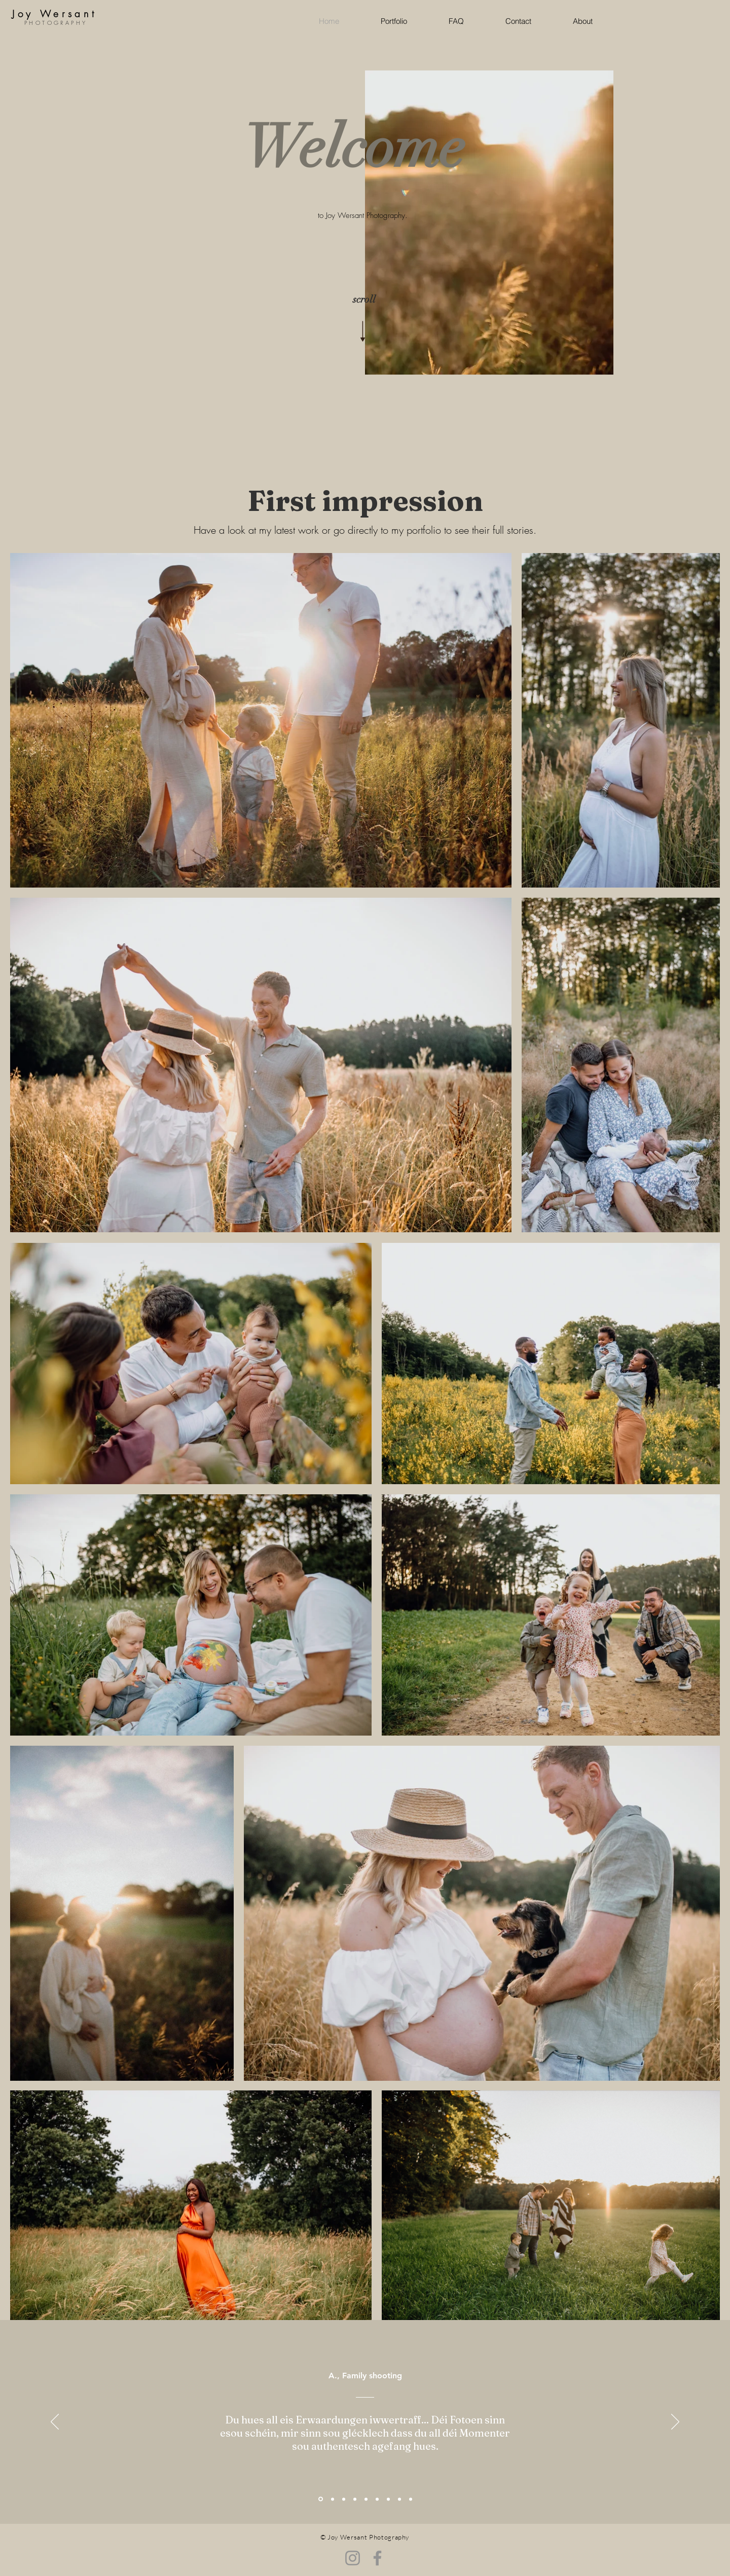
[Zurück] (55, 2422)
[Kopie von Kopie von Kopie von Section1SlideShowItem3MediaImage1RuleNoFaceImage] (354, 2498)
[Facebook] (377, 2558)
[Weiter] (675, 2422)
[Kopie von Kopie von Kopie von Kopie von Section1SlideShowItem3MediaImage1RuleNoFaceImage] (410, 2498)
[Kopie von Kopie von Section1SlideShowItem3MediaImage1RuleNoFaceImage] (332, 2498)
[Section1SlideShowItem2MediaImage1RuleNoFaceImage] (366, 2498)
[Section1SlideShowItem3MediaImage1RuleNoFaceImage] (343, 2498)
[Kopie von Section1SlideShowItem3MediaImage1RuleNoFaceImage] (377, 2498)
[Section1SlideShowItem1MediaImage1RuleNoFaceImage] (320, 2499)
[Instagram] (352, 2558)
